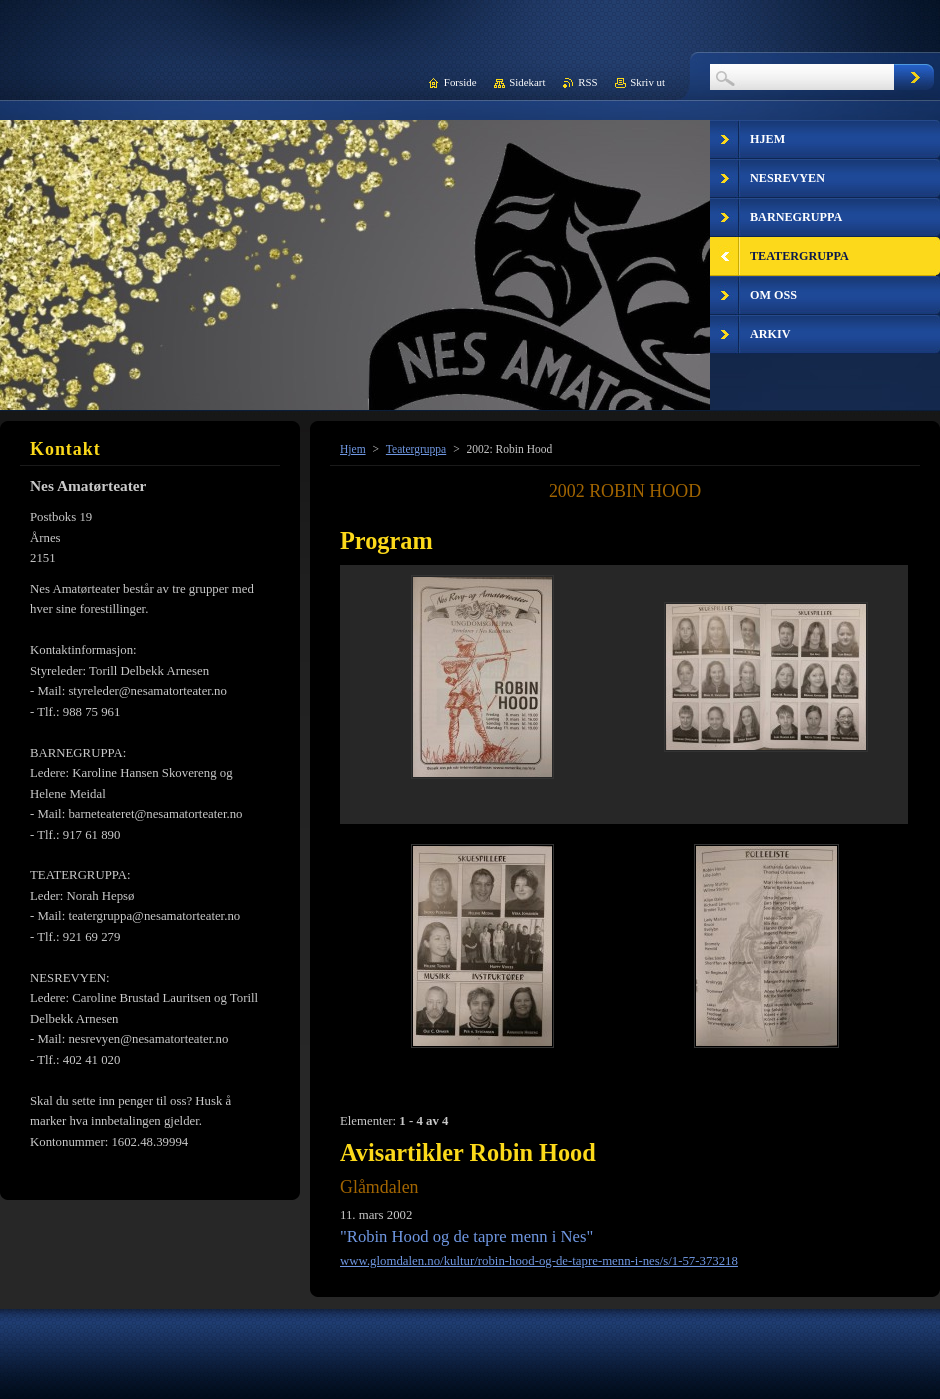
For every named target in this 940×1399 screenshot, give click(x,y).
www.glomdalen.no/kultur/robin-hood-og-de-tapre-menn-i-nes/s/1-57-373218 (539, 1261)
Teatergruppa (416, 449)
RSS (587, 82)
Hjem (353, 449)
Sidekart (527, 82)
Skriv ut (647, 82)
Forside (460, 82)
